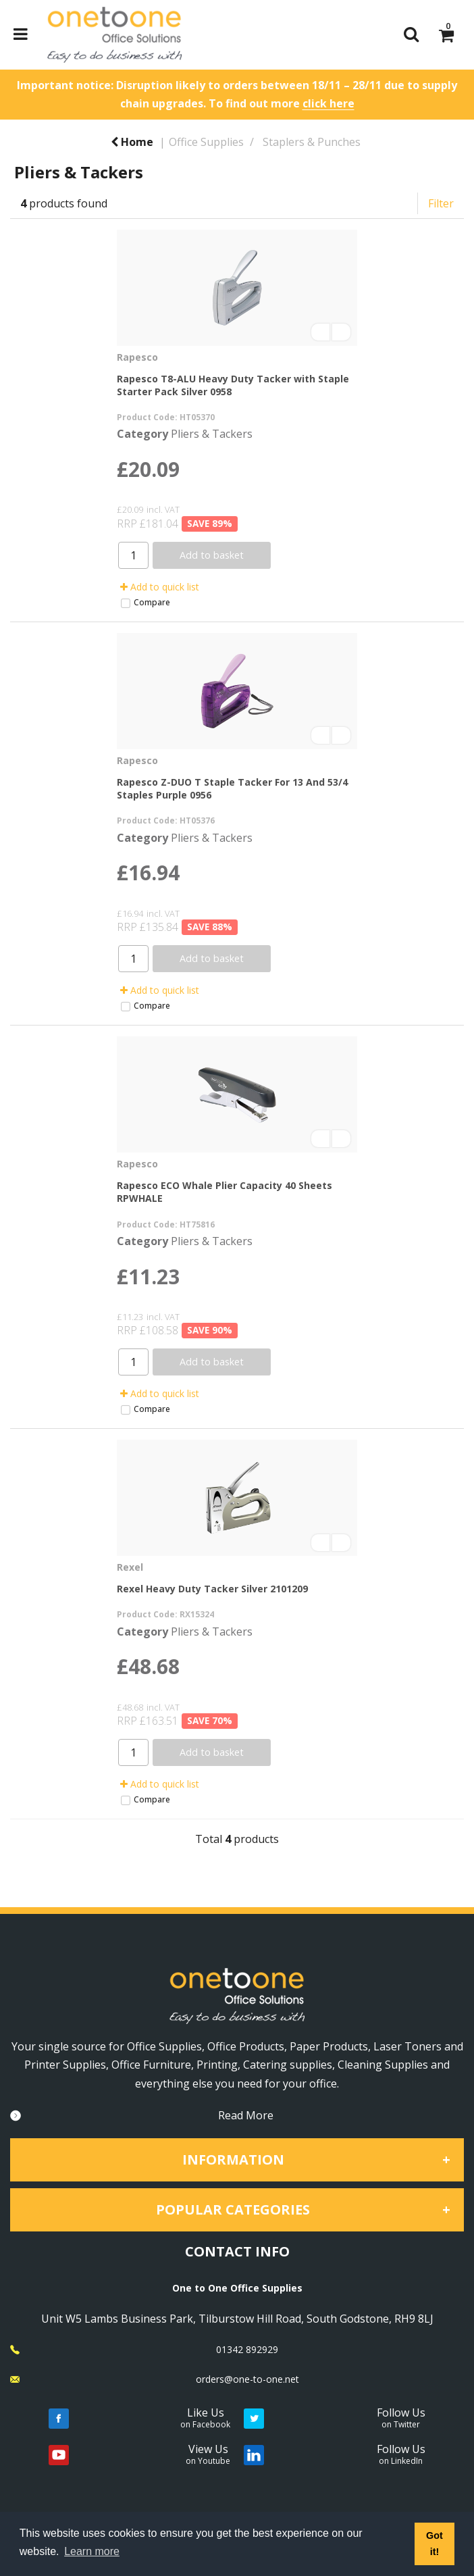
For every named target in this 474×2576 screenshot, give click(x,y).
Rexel (130, 1567)
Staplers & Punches (312, 141)
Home (132, 141)
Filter (441, 203)
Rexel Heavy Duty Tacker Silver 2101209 (212, 1588)
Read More (245, 2115)
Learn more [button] (92, 2551)
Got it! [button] (434, 2543)
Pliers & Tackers (212, 433)
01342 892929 (247, 2349)
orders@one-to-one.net (247, 2379)
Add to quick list (159, 586)
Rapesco (137, 357)
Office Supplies (206, 141)
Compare (145, 602)
